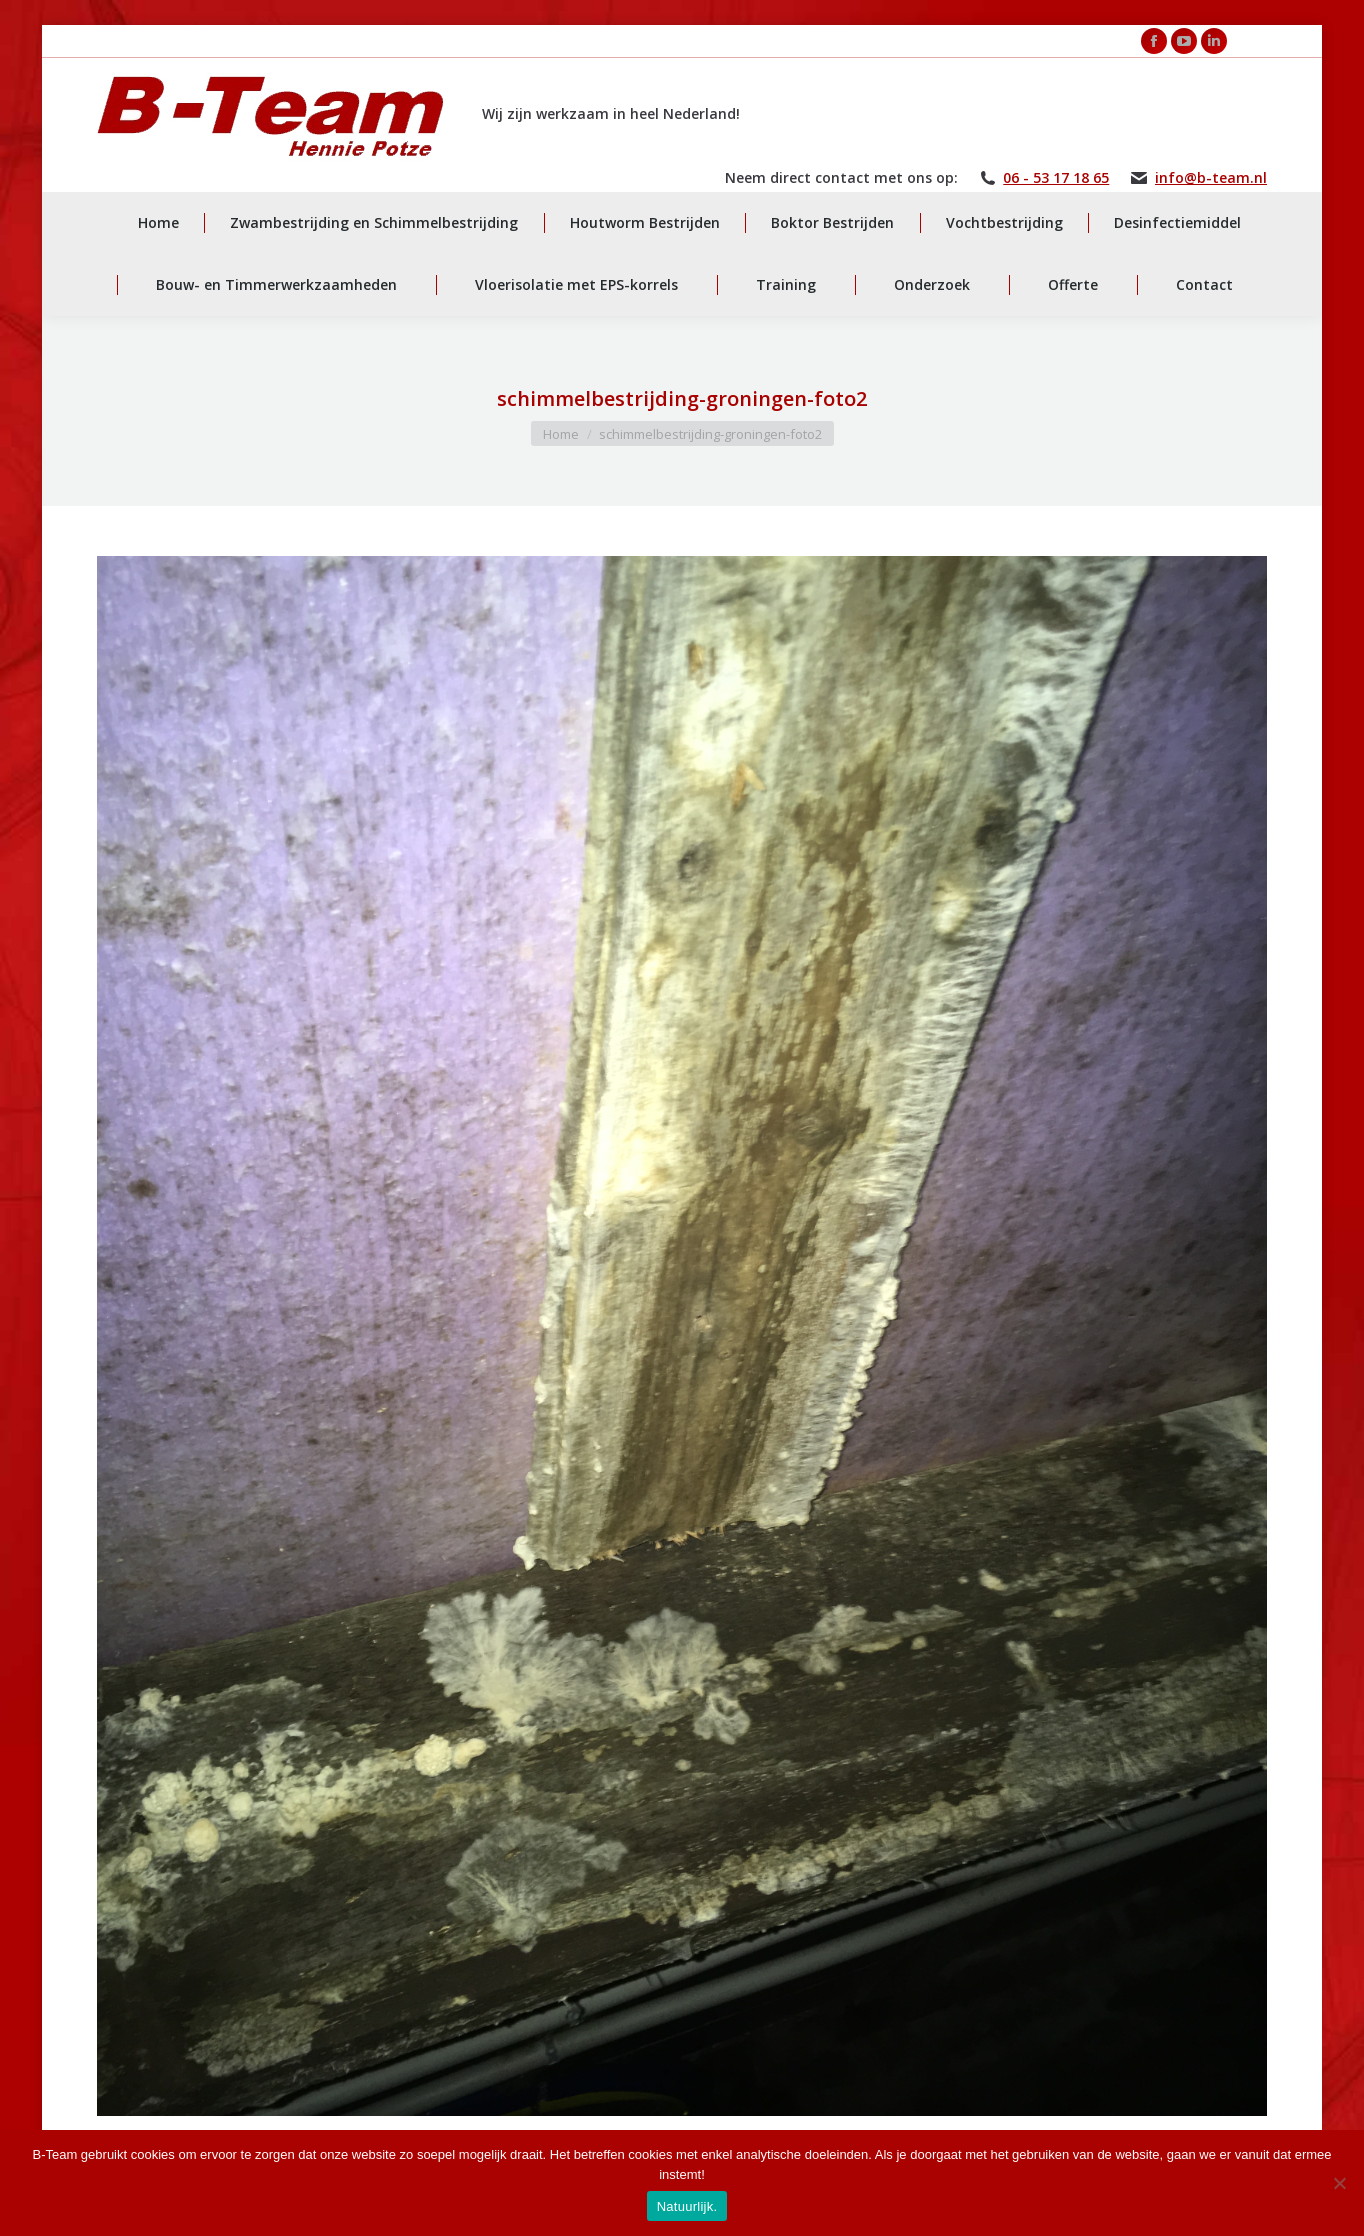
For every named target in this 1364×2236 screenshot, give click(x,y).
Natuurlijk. (687, 2206)
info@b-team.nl (1211, 178)
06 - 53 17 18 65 (1056, 178)
